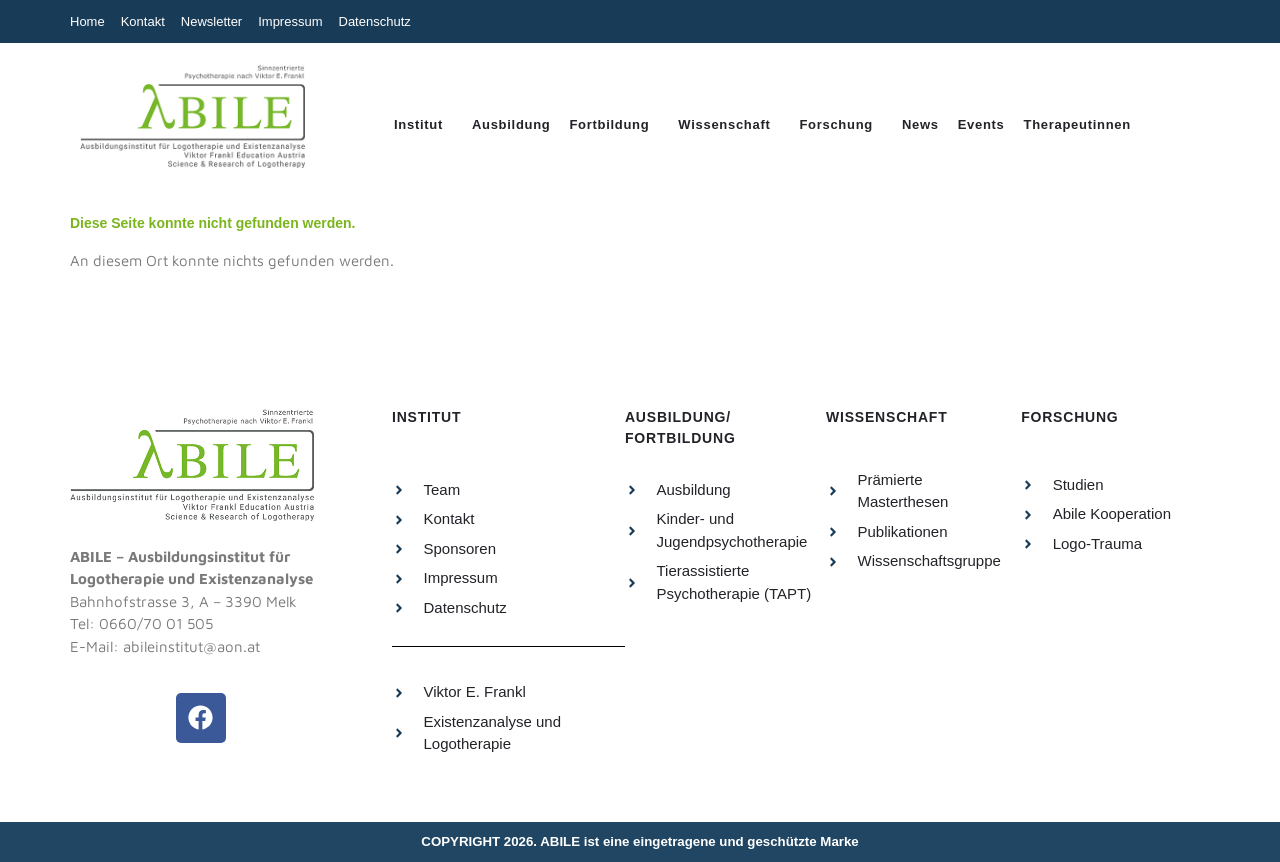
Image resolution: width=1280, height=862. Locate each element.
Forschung (835, 124)
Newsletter (211, 21)
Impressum (290, 21)
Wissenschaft (724, 124)
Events (981, 124)
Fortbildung (609, 124)
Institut (418, 124)
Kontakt (143, 21)
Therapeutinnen (1077, 124)
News (920, 124)
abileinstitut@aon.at (191, 646)
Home (87, 21)
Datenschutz (375, 21)
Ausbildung (511, 124)
